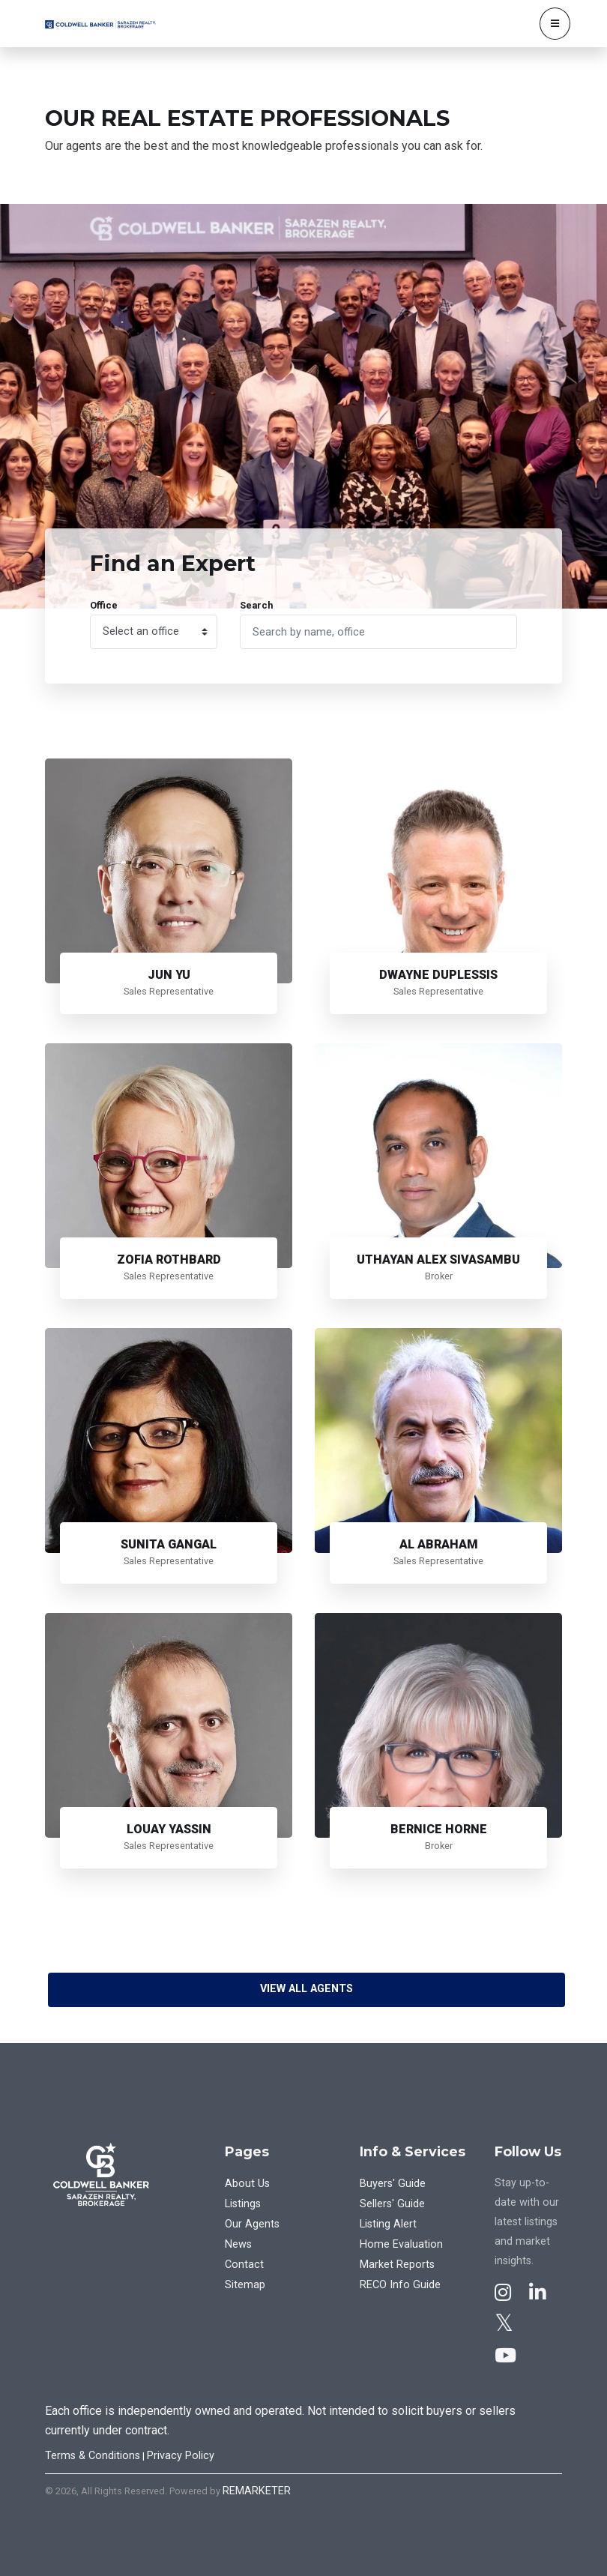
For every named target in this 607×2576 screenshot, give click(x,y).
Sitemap (245, 2284)
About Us (247, 2183)
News (238, 2244)
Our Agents (252, 2224)
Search (256, 605)
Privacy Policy (180, 2455)
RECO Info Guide (400, 2284)
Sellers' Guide (392, 2204)
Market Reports (397, 2264)
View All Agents (306, 1988)
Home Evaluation (401, 2244)
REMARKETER (257, 2491)
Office (104, 605)
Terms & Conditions (92, 2455)
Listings (243, 2204)
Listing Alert (388, 2224)
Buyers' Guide (393, 2183)
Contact (244, 2264)
